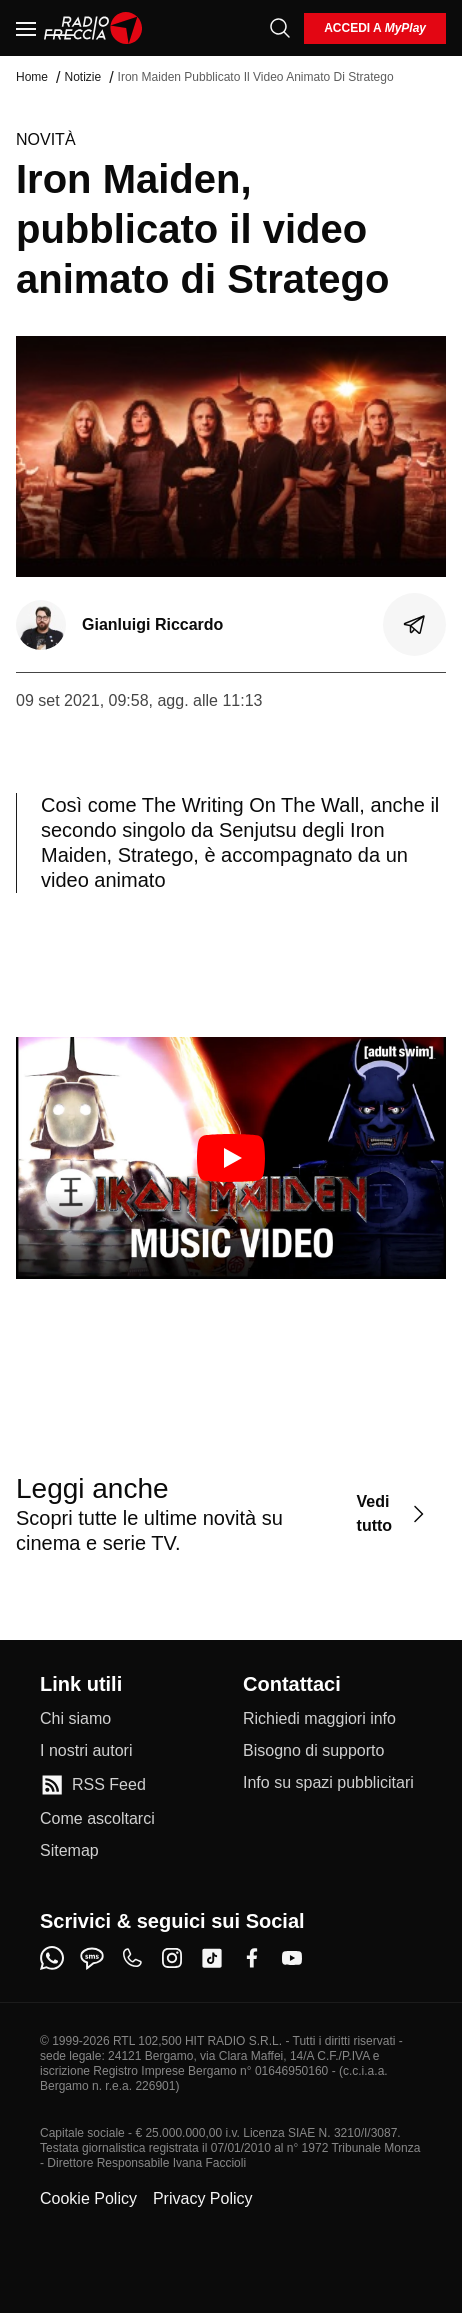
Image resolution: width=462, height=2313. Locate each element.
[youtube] (292, 1958)
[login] (375, 28)
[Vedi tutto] (393, 1513)
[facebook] (252, 1958)
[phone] (132, 1958)
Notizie (82, 77)
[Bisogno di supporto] (313, 1751)
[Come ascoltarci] (97, 1819)
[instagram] (172, 1958)
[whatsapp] (52, 1958)
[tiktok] (212, 1958)
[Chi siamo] (75, 1719)
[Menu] (26, 28)
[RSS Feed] (93, 1785)
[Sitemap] (69, 1851)
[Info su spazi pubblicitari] (328, 1783)
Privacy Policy (203, 2198)
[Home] (93, 28)
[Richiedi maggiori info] (319, 1719)
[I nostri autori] (86, 1751)
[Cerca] (280, 28)
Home (32, 77)
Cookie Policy (88, 2198)
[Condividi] (415, 625)
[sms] (92, 1958)
